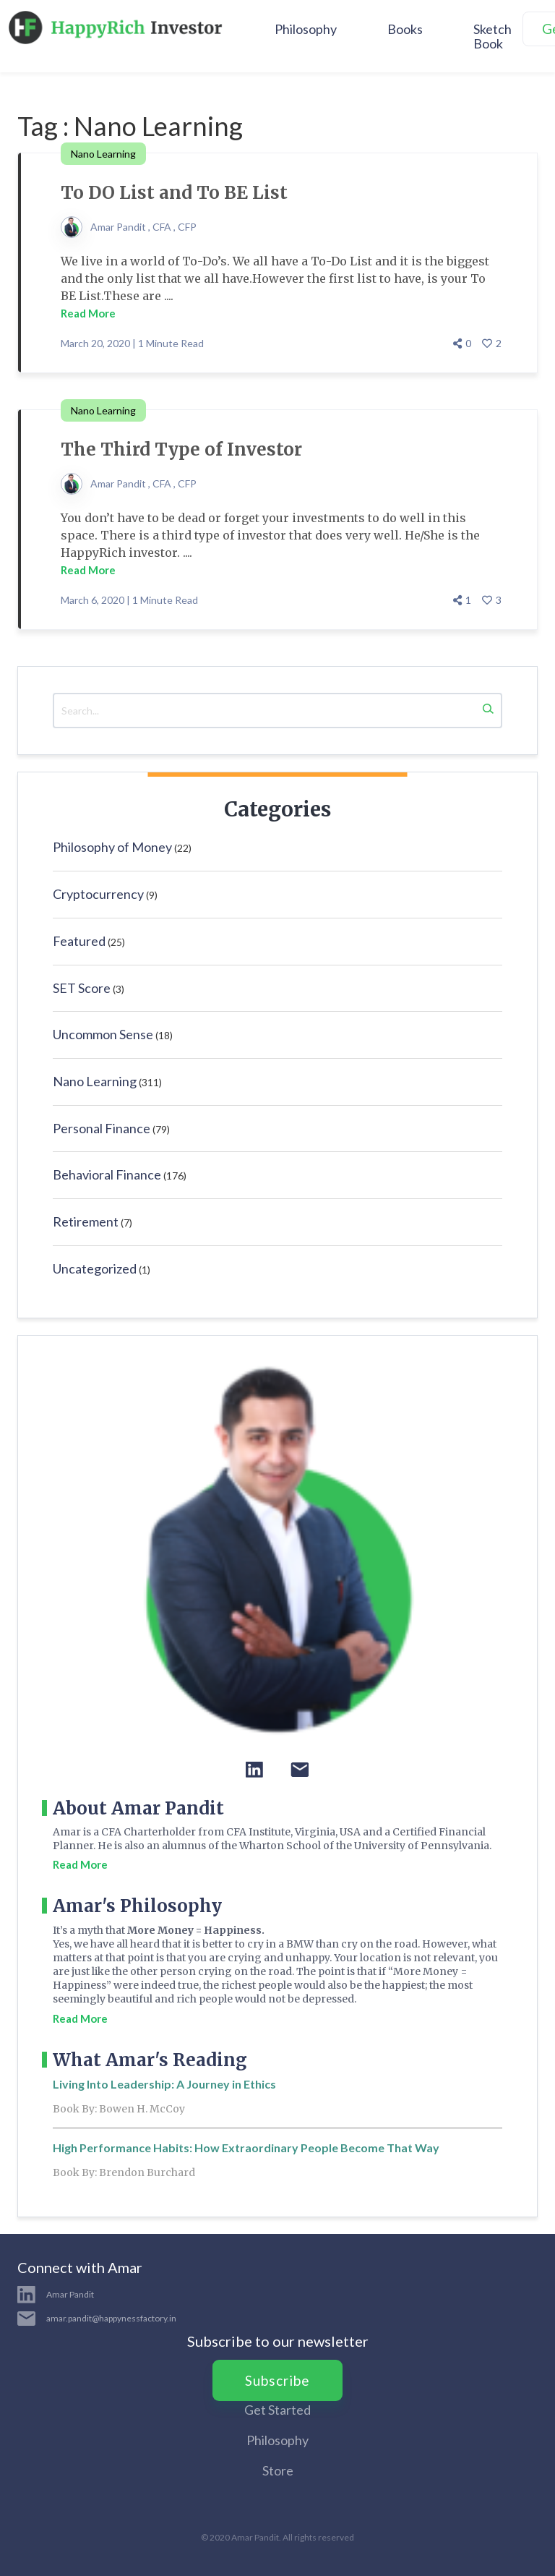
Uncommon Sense (103, 1034)
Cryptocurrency (98, 894)
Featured (79, 941)
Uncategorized (95, 1268)
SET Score (82, 988)
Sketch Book (492, 36)
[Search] (488, 710)
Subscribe (277, 2380)
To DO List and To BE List (174, 193)
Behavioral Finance (107, 1174)
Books (405, 29)
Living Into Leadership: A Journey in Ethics (164, 2084)
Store (277, 2470)
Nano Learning (95, 1081)
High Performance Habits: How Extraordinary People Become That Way (246, 2147)
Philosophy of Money (112, 847)
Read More (88, 313)
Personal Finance (101, 1128)
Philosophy (306, 29)
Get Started (277, 2410)
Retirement (86, 1221)
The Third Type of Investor (181, 449)
